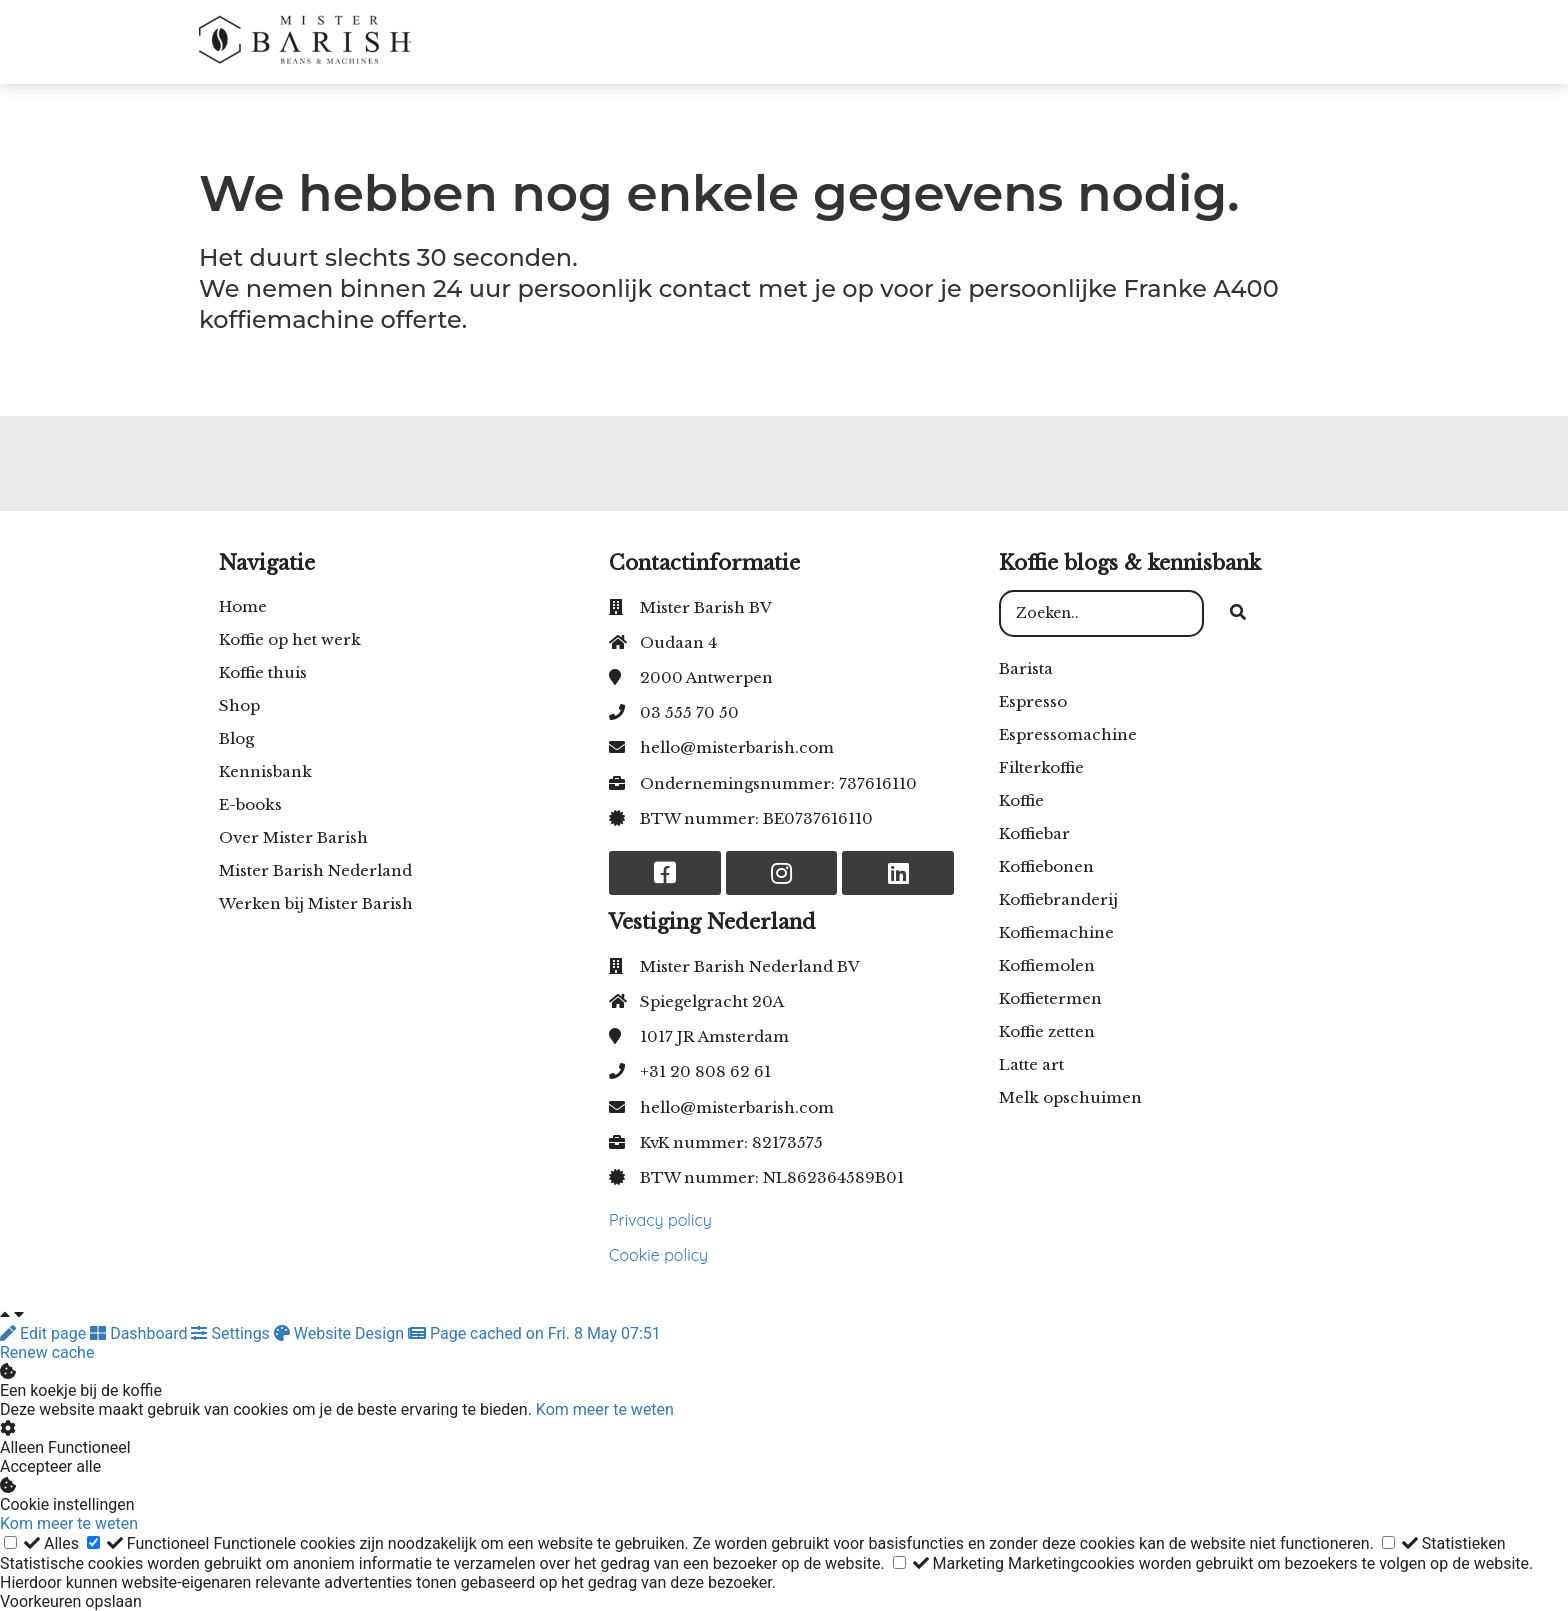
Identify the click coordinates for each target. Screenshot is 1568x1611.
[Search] (1238, 614)
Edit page (45, 1333)
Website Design (341, 1333)
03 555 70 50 (689, 712)
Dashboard (140, 1333)
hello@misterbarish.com (737, 747)
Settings (232, 1333)
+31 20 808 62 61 (705, 1071)
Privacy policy (660, 1220)
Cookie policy (658, 1255)
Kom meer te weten (605, 1409)
